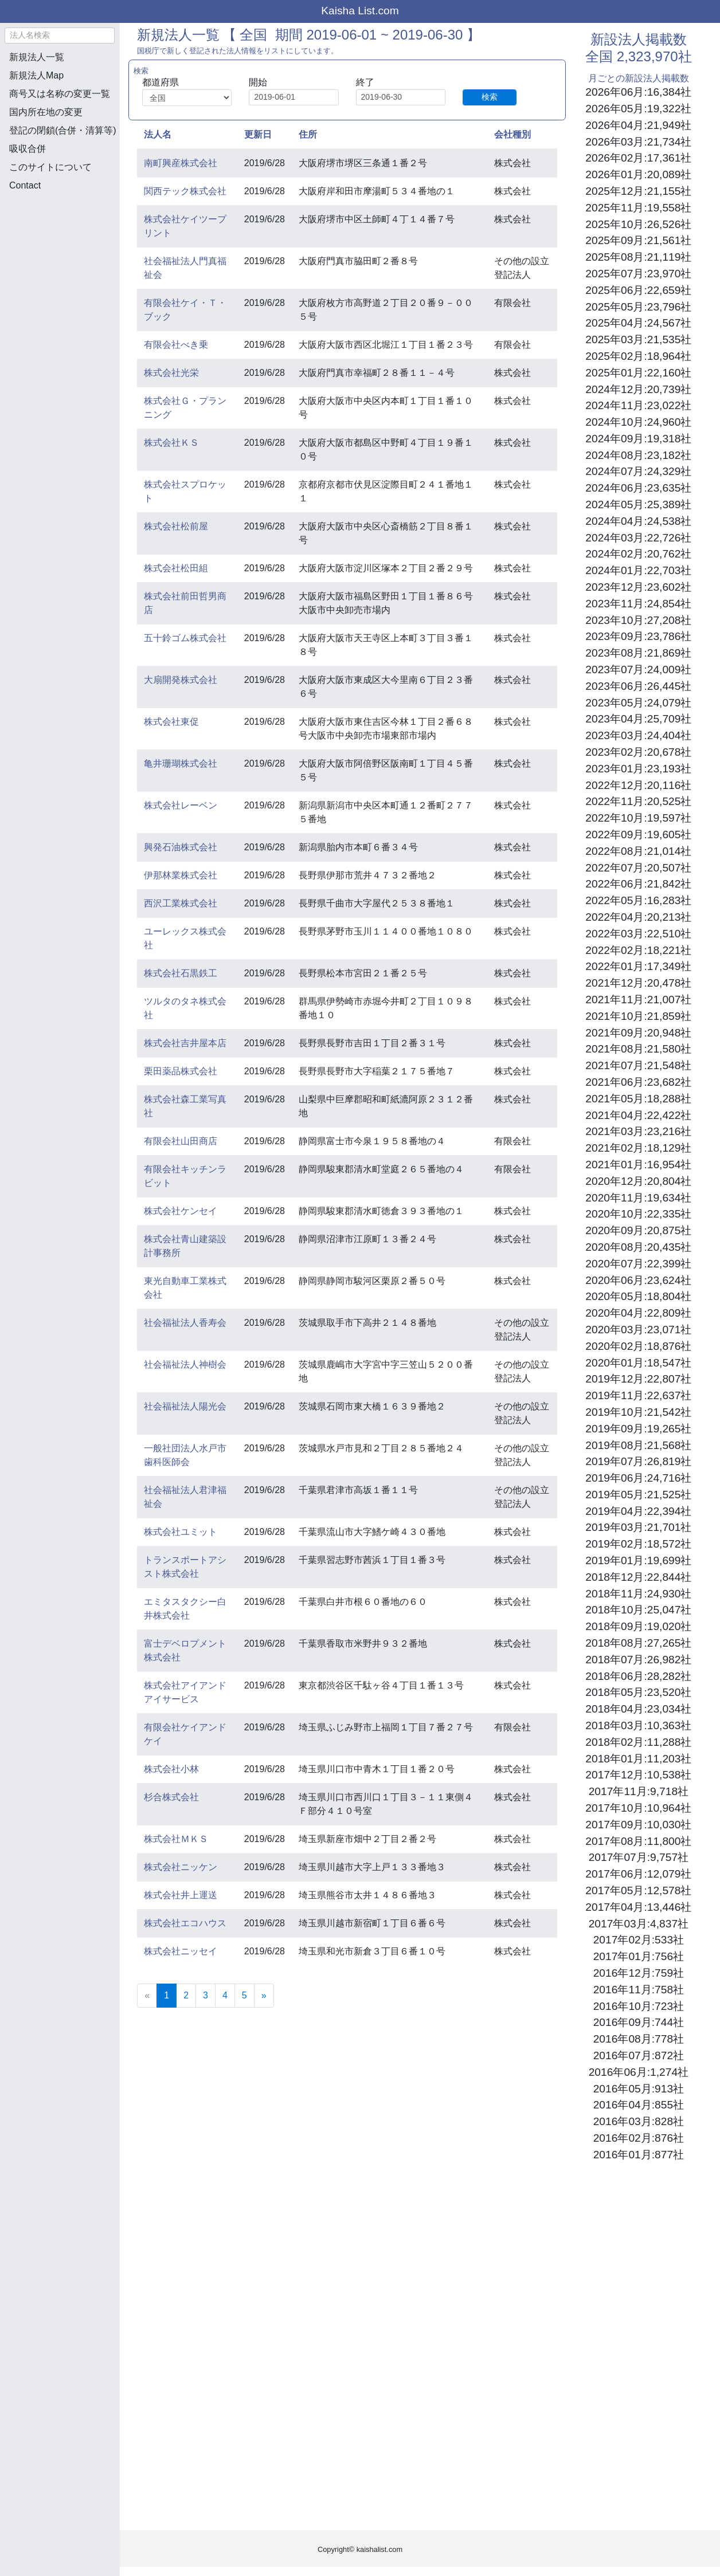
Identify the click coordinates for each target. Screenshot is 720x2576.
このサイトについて (50, 167)
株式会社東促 (171, 722)
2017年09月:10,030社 (638, 1825)
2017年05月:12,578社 (638, 1890)
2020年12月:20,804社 (638, 1181)
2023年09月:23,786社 (638, 636)
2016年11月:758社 (638, 1990)
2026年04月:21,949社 (638, 125)
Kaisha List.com (359, 11)
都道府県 (160, 82)
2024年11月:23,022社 (638, 405)
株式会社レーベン (180, 805)
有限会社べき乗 (176, 345)
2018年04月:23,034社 (638, 1709)
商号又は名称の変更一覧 (59, 94)
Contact (25, 185)
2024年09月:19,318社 (638, 439)
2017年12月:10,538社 (638, 1775)
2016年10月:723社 (638, 2006)
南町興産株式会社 (180, 163)
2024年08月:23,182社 (638, 455)
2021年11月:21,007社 (638, 1000)
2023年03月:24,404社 (638, 735)
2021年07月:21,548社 (638, 1065)
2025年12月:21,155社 (638, 191)
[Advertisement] (59, 261)
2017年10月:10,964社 (638, 1808)
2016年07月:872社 (638, 2055)
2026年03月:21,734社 (638, 142)
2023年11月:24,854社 (638, 604)
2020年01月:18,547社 (638, 1363)
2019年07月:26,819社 (638, 1461)
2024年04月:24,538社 (638, 521)
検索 (490, 96)
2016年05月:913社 (638, 2089)
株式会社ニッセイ (180, 1951)
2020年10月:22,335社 (638, 1214)
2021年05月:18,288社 (638, 1099)
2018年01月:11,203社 (638, 1759)
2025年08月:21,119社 (638, 257)
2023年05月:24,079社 (638, 703)
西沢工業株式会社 (180, 903)
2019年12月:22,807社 (638, 1379)
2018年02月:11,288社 (638, 1742)
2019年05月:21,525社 (638, 1495)
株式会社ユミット (180, 1532)
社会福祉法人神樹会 (185, 1364)
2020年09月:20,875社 (638, 1230)
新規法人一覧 (36, 57)
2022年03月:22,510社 (638, 934)
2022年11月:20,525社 (638, 801)
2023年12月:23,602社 (638, 587)
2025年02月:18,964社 (638, 356)
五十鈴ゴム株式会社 (185, 638)
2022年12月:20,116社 (638, 785)
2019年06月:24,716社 (638, 1478)
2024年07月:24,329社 (638, 471)
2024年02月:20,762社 (638, 554)
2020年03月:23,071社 (638, 1330)
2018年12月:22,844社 (638, 1577)
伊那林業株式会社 (180, 875)
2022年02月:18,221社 (638, 950)
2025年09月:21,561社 (638, 240)
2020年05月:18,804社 (638, 1296)
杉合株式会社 (171, 1797)
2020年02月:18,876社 (638, 1346)
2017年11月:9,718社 (638, 1791)
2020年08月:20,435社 (638, 1247)
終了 (365, 82)
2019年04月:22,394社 (638, 1511)
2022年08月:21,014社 (638, 851)
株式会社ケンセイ (180, 1211)
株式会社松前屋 (176, 526)
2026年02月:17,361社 (638, 158)
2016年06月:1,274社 (638, 2072)
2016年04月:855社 (638, 2105)
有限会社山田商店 (180, 1141)
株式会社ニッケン (180, 1867)
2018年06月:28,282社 (638, 1676)
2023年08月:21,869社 (638, 653)
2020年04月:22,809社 (638, 1313)
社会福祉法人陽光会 (185, 1406)
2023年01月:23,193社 (638, 769)
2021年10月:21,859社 (638, 1016)
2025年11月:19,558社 (638, 208)
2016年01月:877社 (638, 2155)
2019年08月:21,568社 (638, 1445)
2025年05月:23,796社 (638, 307)
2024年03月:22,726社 (638, 538)
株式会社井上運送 (180, 1895)
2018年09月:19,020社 (638, 1626)
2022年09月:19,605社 (638, 834)
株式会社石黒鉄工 (180, 973)
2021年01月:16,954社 (638, 1165)
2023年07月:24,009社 (638, 669)
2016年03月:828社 (638, 2121)
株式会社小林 (171, 1769)
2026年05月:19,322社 (638, 109)
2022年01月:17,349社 (638, 966)
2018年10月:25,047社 (638, 1610)
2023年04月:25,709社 (638, 719)
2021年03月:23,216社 (638, 1131)
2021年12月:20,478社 (638, 983)
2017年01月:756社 (638, 1956)
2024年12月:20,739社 (638, 389)
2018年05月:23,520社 (638, 1692)
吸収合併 (27, 149)
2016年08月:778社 (638, 2039)
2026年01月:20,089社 (638, 174)
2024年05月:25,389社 (638, 504)
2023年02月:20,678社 (638, 752)
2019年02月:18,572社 (638, 1544)
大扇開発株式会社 (180, 680)
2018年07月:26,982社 (638, 1660)
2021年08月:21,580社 (638, 1049)
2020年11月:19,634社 (638, 1198)
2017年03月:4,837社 (638, 1924)
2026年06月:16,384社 (638, 92)
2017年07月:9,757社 (638, 1857)
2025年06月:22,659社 (638, 290)
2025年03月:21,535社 (638, 339)
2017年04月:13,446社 (638, 1907)
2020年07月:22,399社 (638, 1264)
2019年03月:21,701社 (638, 1527)
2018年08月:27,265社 (638, 1643)
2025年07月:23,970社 (638, 274)
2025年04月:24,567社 (638, 323)
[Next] (264, 1996)
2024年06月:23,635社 (638, 488)
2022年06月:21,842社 (638, 884)
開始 (258, 82)
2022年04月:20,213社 (638, 917)
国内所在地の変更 (46, 112)
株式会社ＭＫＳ (176, 1839)
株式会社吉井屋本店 (185, 1043)
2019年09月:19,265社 (638, 1429)
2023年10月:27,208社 (638, 620)
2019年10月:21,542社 (638, 1412)
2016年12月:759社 (638, 1973)
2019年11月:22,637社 (638, 1395)
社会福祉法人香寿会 (185, 1323)
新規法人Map (36, 75)
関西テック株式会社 (185, 191)
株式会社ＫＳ (171, 442)
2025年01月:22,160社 (638, 373)
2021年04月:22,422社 (638, 1115)
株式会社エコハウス (185, 1923)
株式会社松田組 (176, 568)
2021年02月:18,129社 (638, 1148)
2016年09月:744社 (638, 2022)
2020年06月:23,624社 (638, 1280)
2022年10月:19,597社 (638, 818)
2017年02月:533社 (638, 1940)
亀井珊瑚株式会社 (180, 763)
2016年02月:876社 (638, 2138)
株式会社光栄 (171, 373)
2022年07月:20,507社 (638, 868)
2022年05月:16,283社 (638, 900)
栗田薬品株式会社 (180, 1071)
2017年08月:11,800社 (638, 1841)
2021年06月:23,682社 (638, 1082)
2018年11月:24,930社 (638, 1594)
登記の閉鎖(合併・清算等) (62, 130)
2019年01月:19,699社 (638, 1560)
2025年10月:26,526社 (638, 224)
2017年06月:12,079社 (638, 1874)
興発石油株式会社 (180, 847)
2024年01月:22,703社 (638, 570)
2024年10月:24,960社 (638, 422)
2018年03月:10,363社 (638, 1725)
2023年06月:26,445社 (638, 686)
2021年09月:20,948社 (638, 1033)
